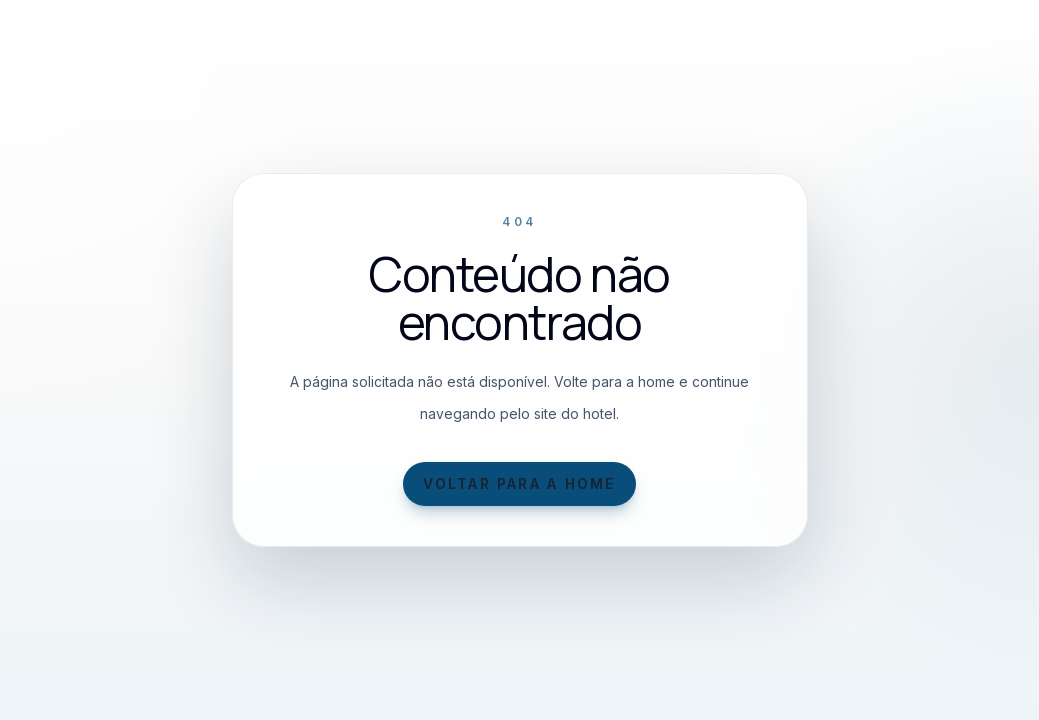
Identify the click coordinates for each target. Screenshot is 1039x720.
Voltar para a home (519, 483)
